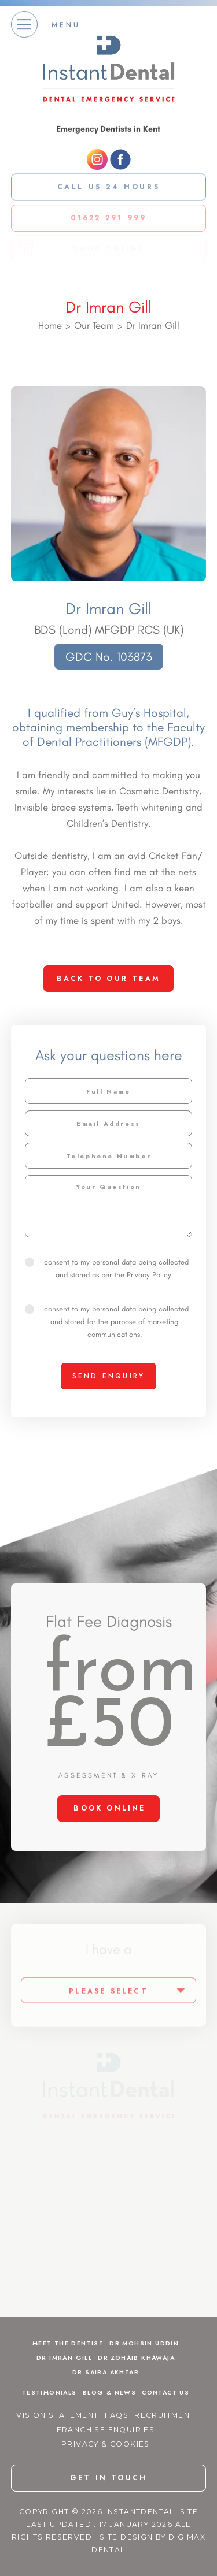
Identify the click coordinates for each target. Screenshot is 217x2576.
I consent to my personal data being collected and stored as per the (107, 1268)
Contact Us (165, 2392)
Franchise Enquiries (106, 2429)
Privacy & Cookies (105, 2444)
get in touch (108, 2478)
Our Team (94, 325)
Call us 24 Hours (108, 184)
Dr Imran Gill (64, 2358)
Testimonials (49, 2392)
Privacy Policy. (150, 1274)
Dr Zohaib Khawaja (136, 2358)
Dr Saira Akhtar (105, 2372)
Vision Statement (57, 2415)
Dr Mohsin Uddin (144, 2343)
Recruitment (164, 2415)
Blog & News (109, 2392)
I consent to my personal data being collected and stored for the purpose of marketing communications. (107, 1321)
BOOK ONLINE (109, 1808)
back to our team (108, 978)
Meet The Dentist (68, 2343)
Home (50, 325)
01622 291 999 (109, 215)
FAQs (117, 2415)
